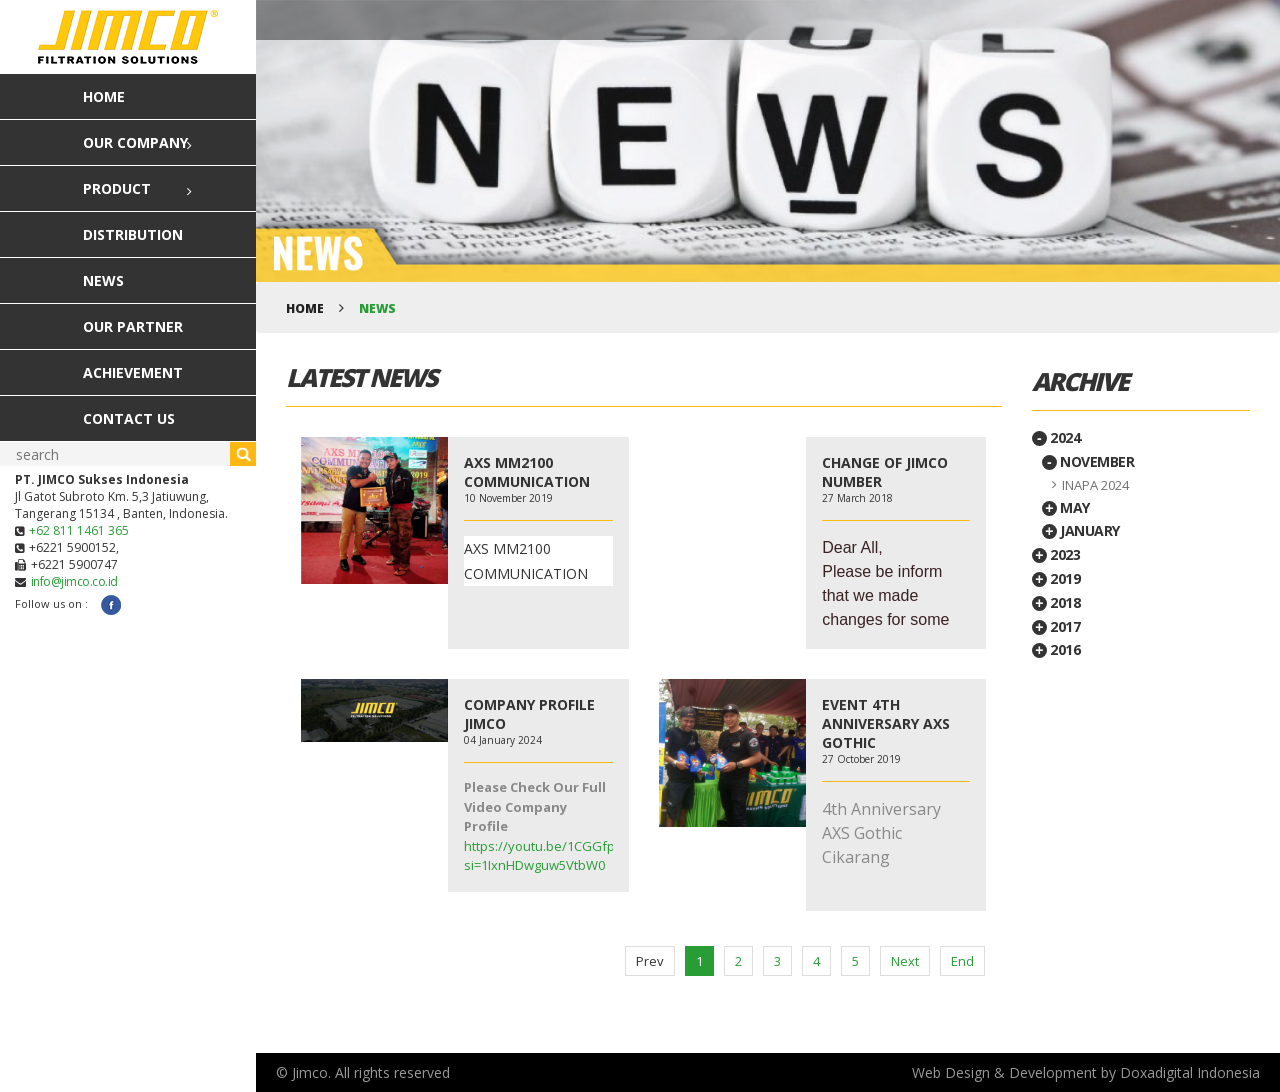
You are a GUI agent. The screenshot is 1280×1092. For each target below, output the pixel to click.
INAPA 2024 (1095, 485)
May (1066, 507)
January (1081, 530)
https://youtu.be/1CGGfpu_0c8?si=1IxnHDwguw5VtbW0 (559, 856)
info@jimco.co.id (74, 581)
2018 (1056, 602)
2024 (1056, 437)
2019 (1056, 578)
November (1088, 461)
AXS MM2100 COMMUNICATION (527, 472)
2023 (1056, 554)
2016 (1056, 649)
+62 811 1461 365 (79, 530)
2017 (1056, 626)
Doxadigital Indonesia (1190, 1072)
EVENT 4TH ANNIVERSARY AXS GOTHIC (886, 723)
